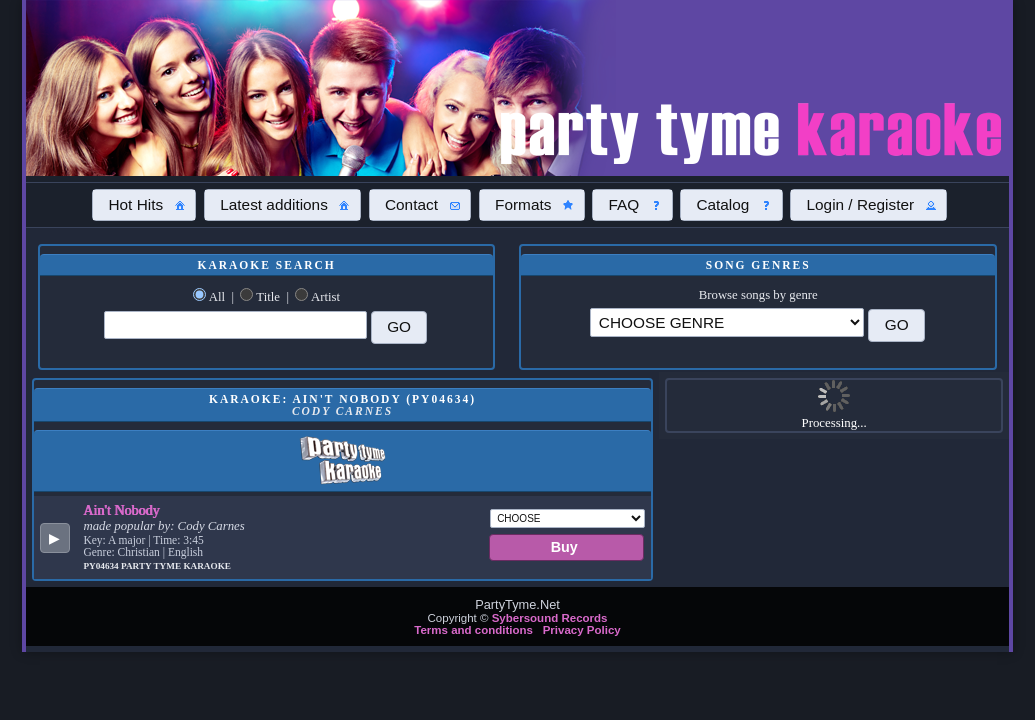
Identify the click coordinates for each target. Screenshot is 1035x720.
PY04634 (102, 566)
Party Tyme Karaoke (176, 566)
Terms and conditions (473, 630)
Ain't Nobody (121, 510)
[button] (144, 205)
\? (727, 322)
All (217, 297)
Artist (325, 297)
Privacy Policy (582, 630)
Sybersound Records (550, 618)
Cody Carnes (211, 526)
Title (268, 297)
